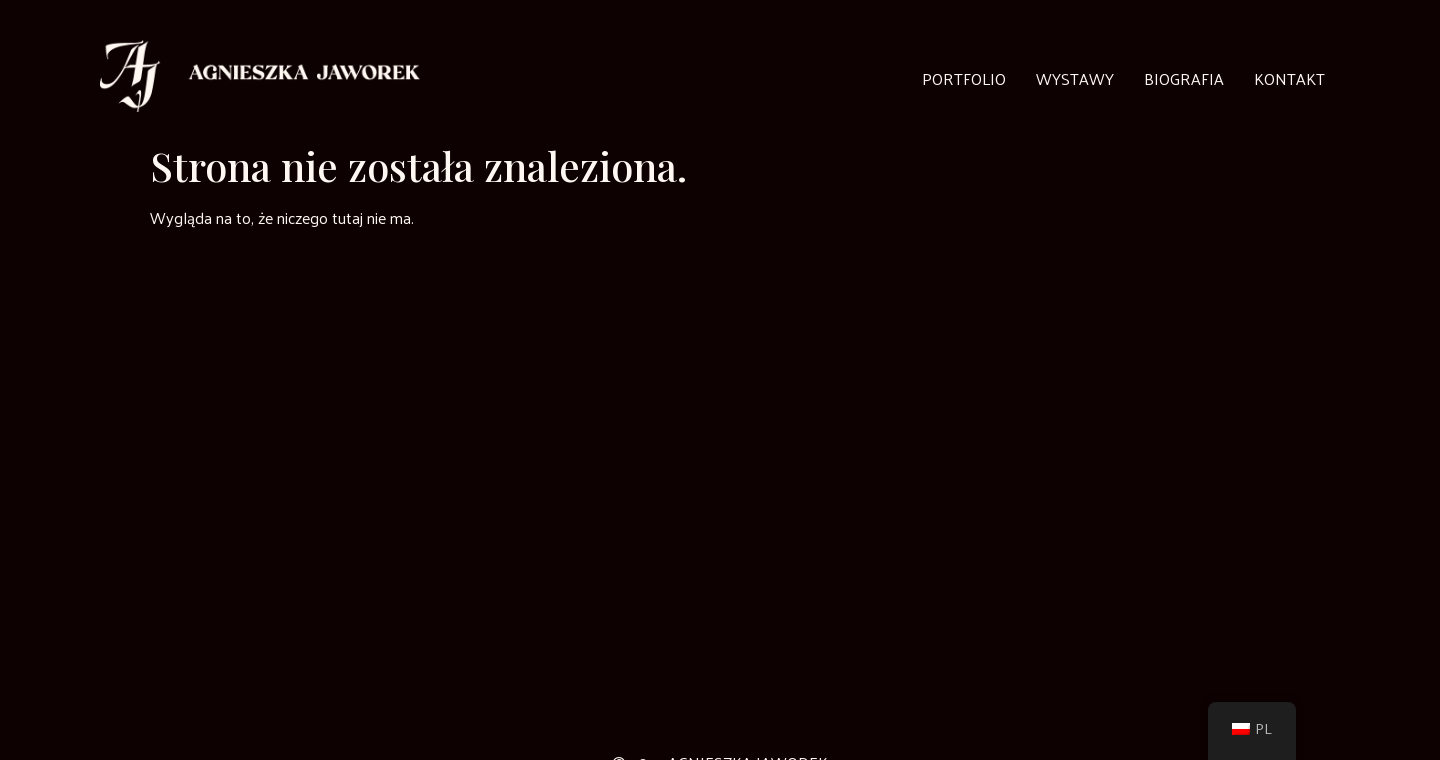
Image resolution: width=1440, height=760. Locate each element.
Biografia (1184, 78)
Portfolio (964, 78)
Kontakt (1289, 78)
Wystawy (1075, 78)
